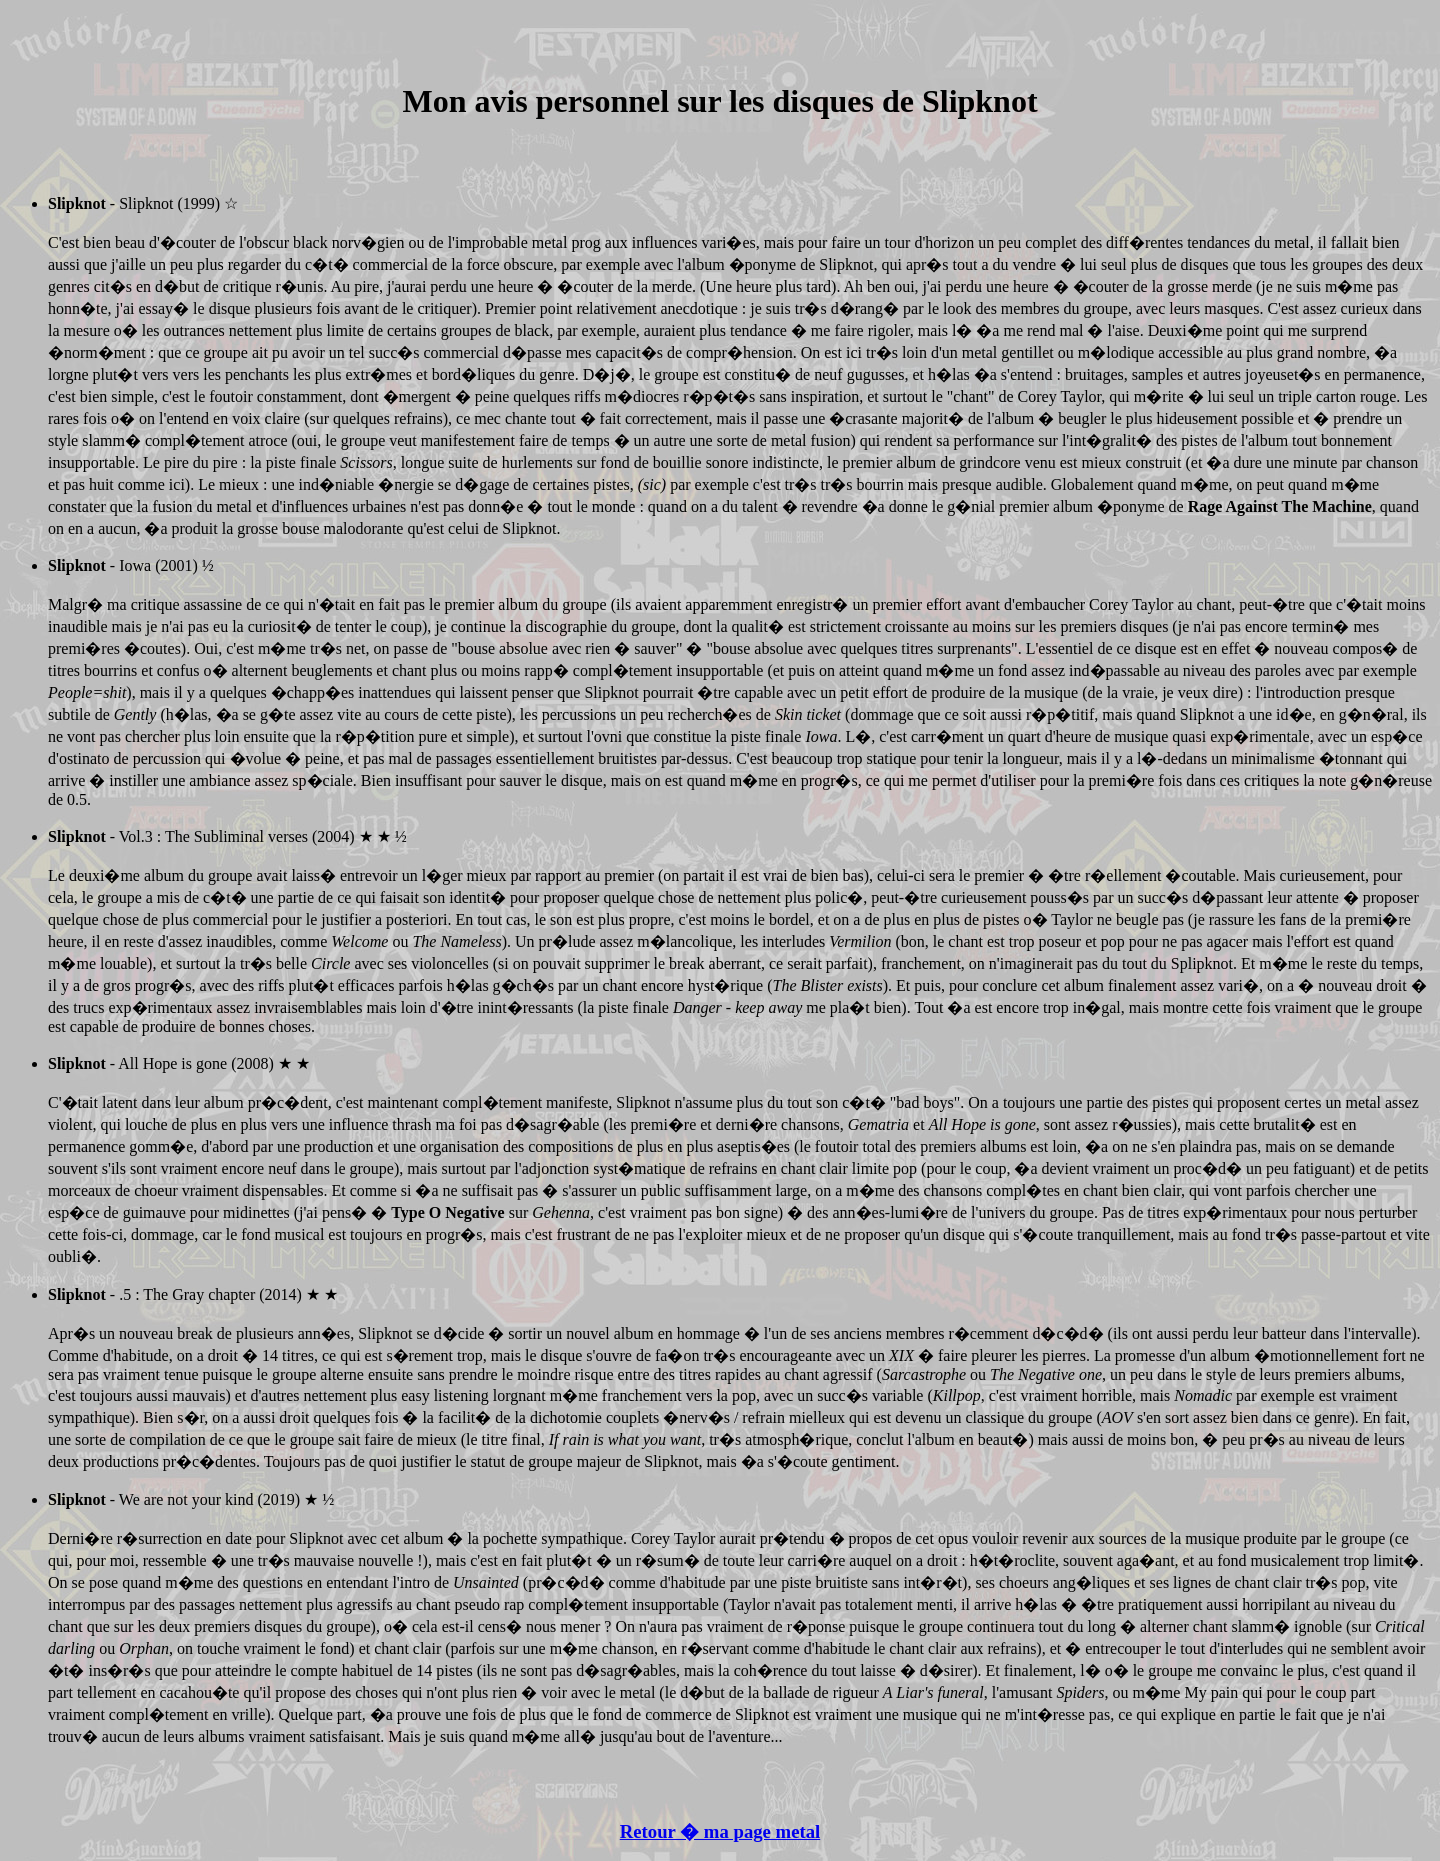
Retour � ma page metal (720, 1831)
